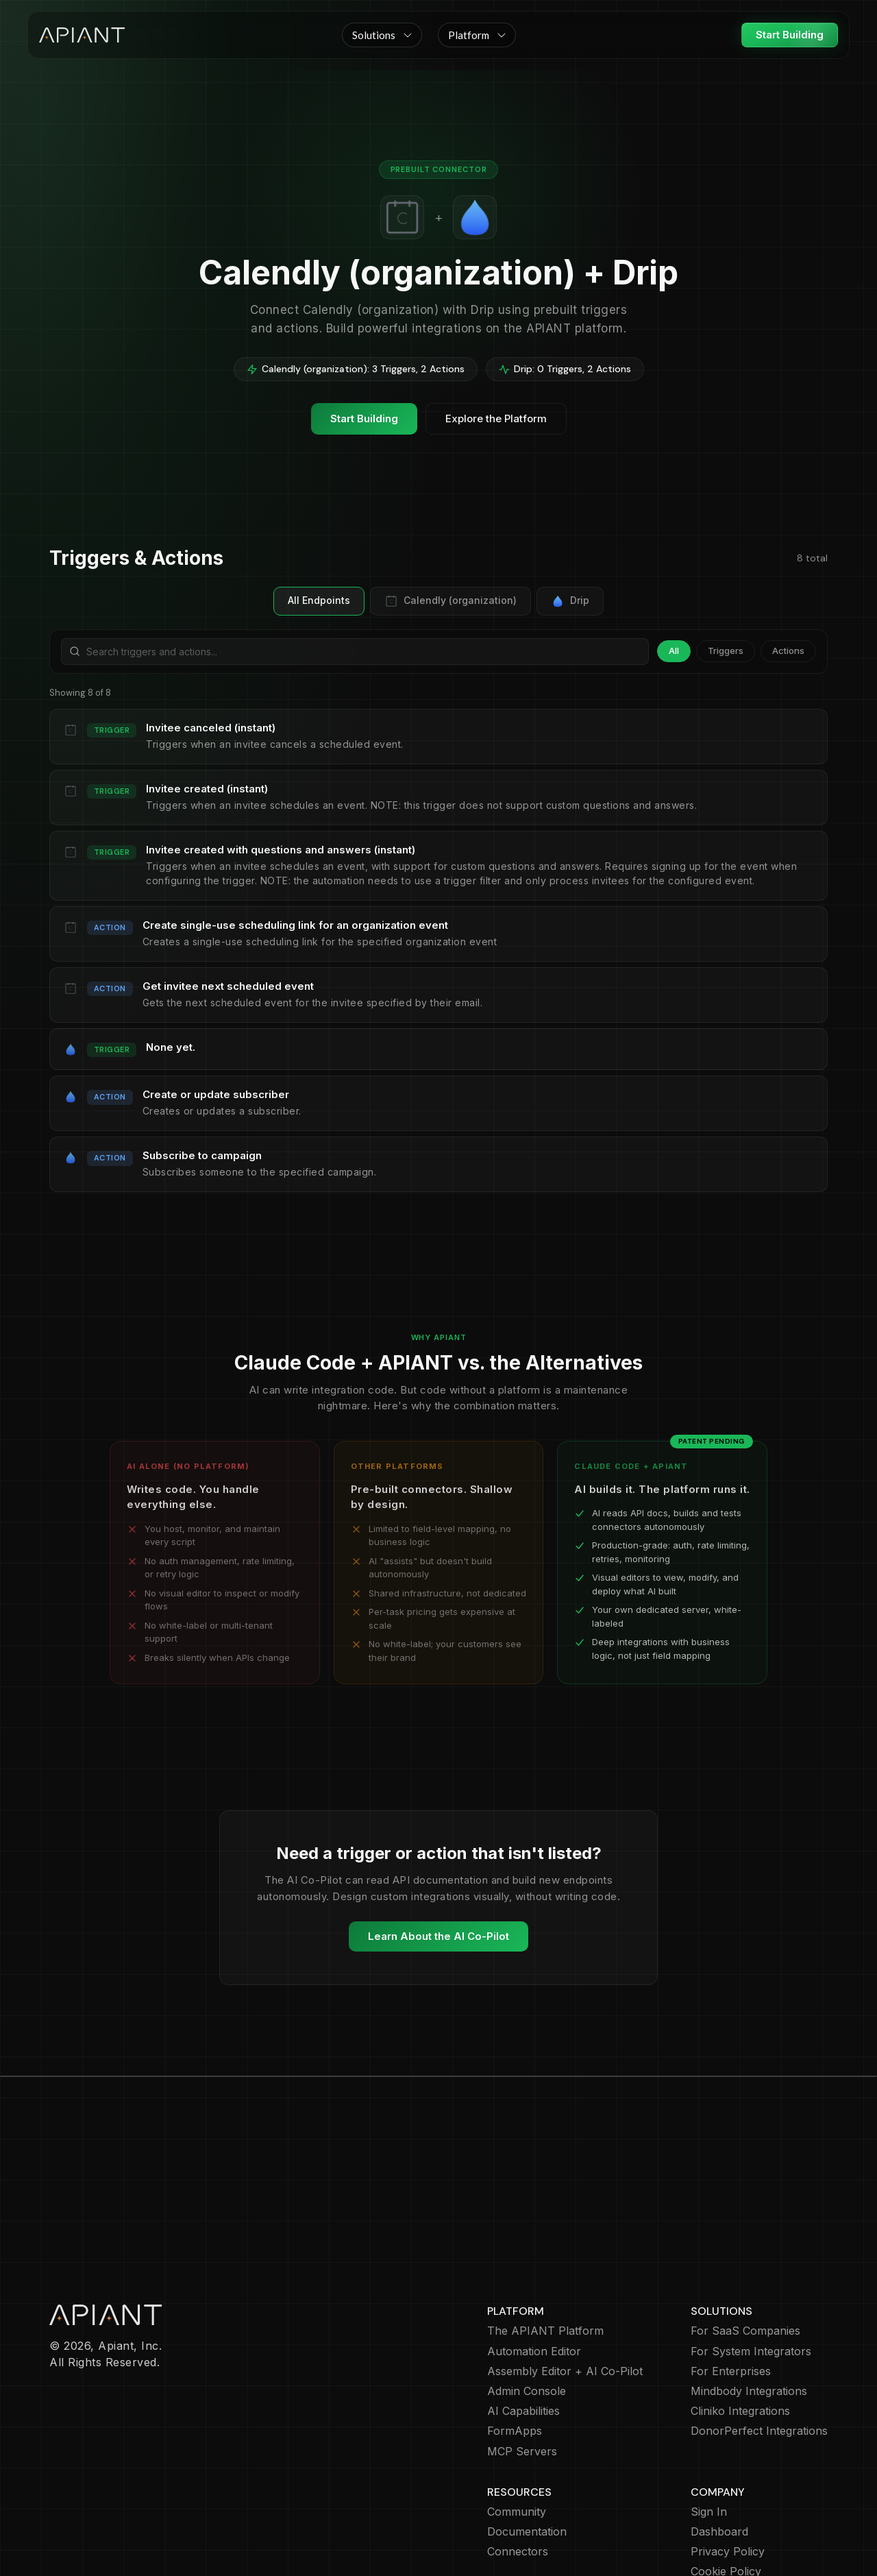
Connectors (517, 2472)
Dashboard (719, 2452)
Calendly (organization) (450, 601)
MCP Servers (522, 2372)
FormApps (514, 2351)
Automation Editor (534, 2272)
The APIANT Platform (545, 2251)
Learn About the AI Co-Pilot (438, 1936)
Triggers (725, 650)
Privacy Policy (728, 2472)
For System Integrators (751, 2272)
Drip (570, 601)
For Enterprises (731, 2291)
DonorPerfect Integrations (759, 2351)
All (674, 650)
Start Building (790, 34)
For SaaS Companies (745, 2251)
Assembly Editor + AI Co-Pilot (565, 2291)
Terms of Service (735, 2512)
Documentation (527, 2452)
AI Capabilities (523, 2331)
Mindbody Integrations (749, 2311)
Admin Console (526, 2311)
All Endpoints (319, 600)
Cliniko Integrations (740, 2331)
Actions (788, 650)
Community (516, 2432)
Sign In (709, 2432)
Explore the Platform (496, 418)
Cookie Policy (726, 2492)
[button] (382, 35)
